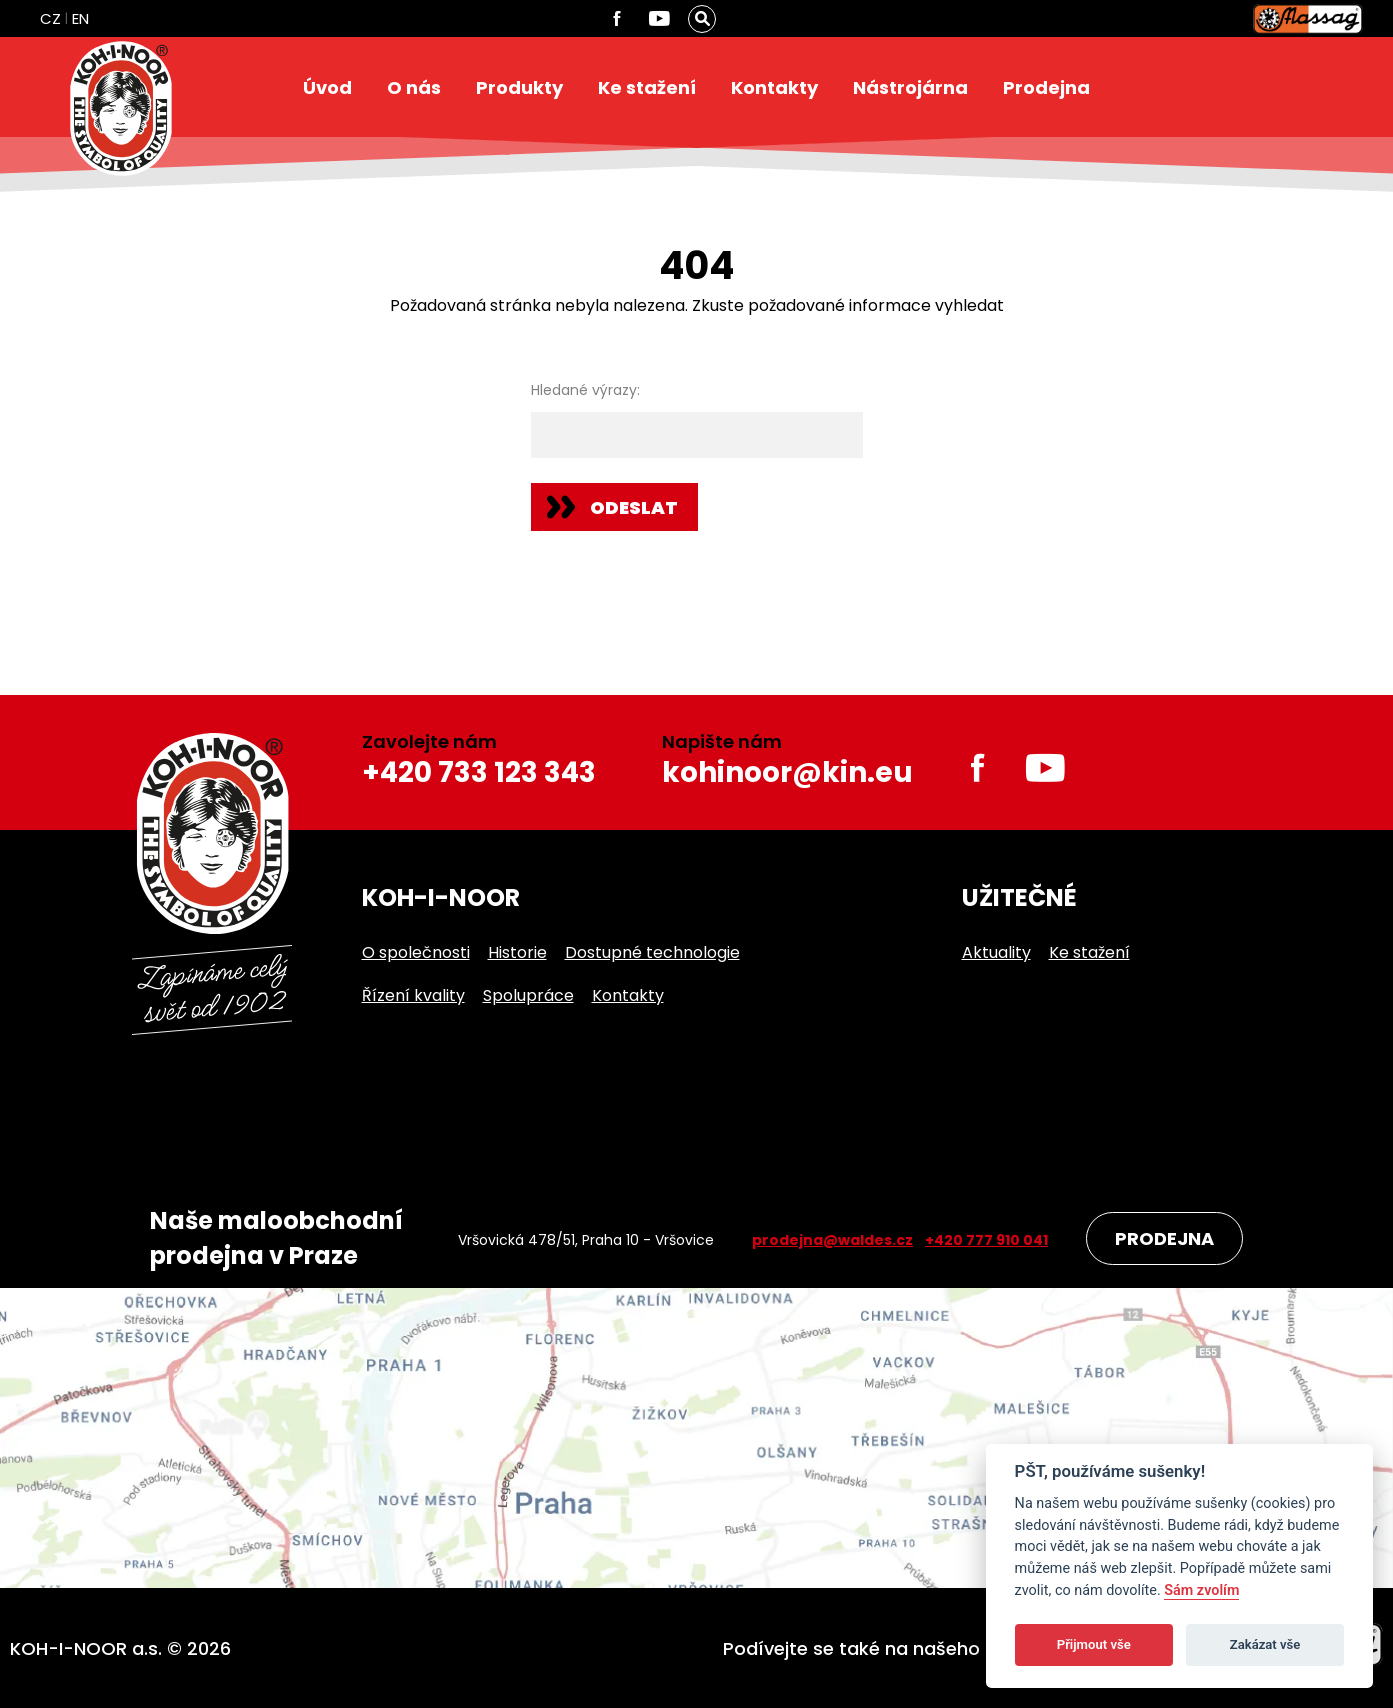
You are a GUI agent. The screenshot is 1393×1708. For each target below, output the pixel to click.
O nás (414, 87)
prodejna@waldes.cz (832, 1240)
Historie (517, 952)
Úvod (327, 87)
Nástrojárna (910, 87)
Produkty (519, 87)
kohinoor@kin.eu (787, 772)
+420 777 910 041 (986, 1240)
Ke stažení (647, 87)
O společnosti (416, 952)
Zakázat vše (1265, 1644)
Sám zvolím (1201, 1590)
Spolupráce (528, 995)
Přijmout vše (1094, 1644)
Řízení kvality (413, 995)
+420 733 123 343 (479, 772)
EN (80, 18)
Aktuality (996, 952)
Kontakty (774, 87)
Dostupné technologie (652, 952)
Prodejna (1046, 87)
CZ (50, 18)
